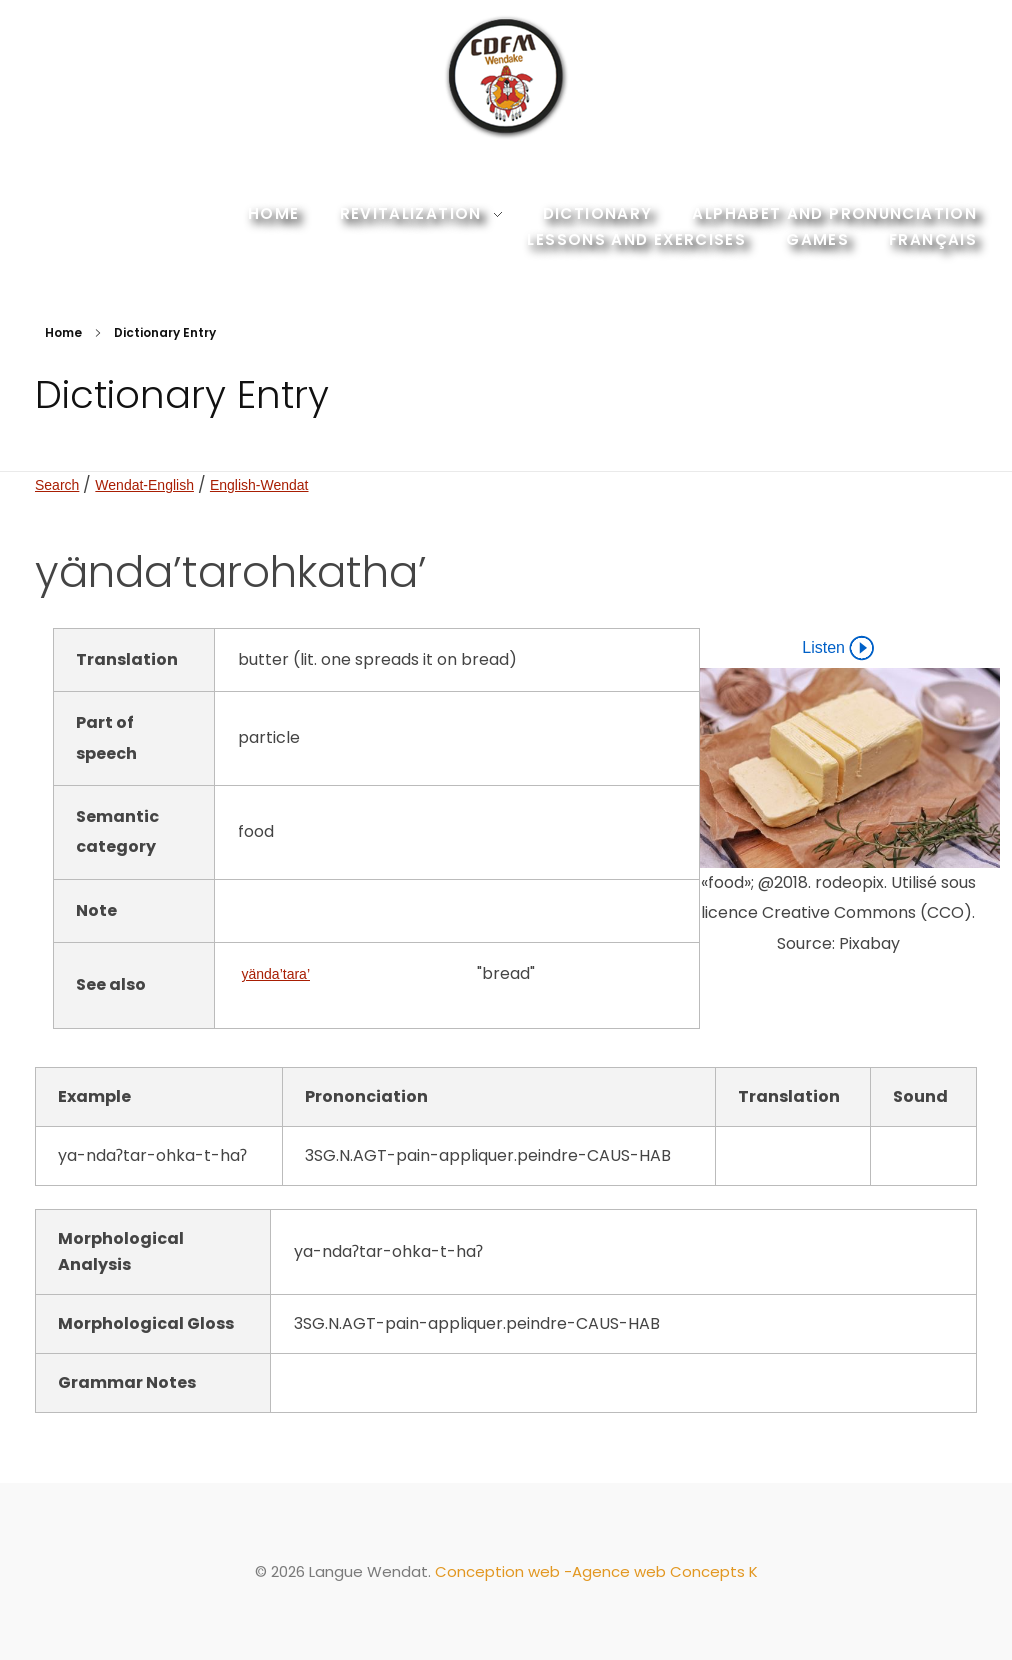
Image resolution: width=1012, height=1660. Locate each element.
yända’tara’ (276, 974)
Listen (838, 648)
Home (63, 332)
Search (57, 485)
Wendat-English (144, 485)
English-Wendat (259, 485)
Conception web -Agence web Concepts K (596, 1571)
